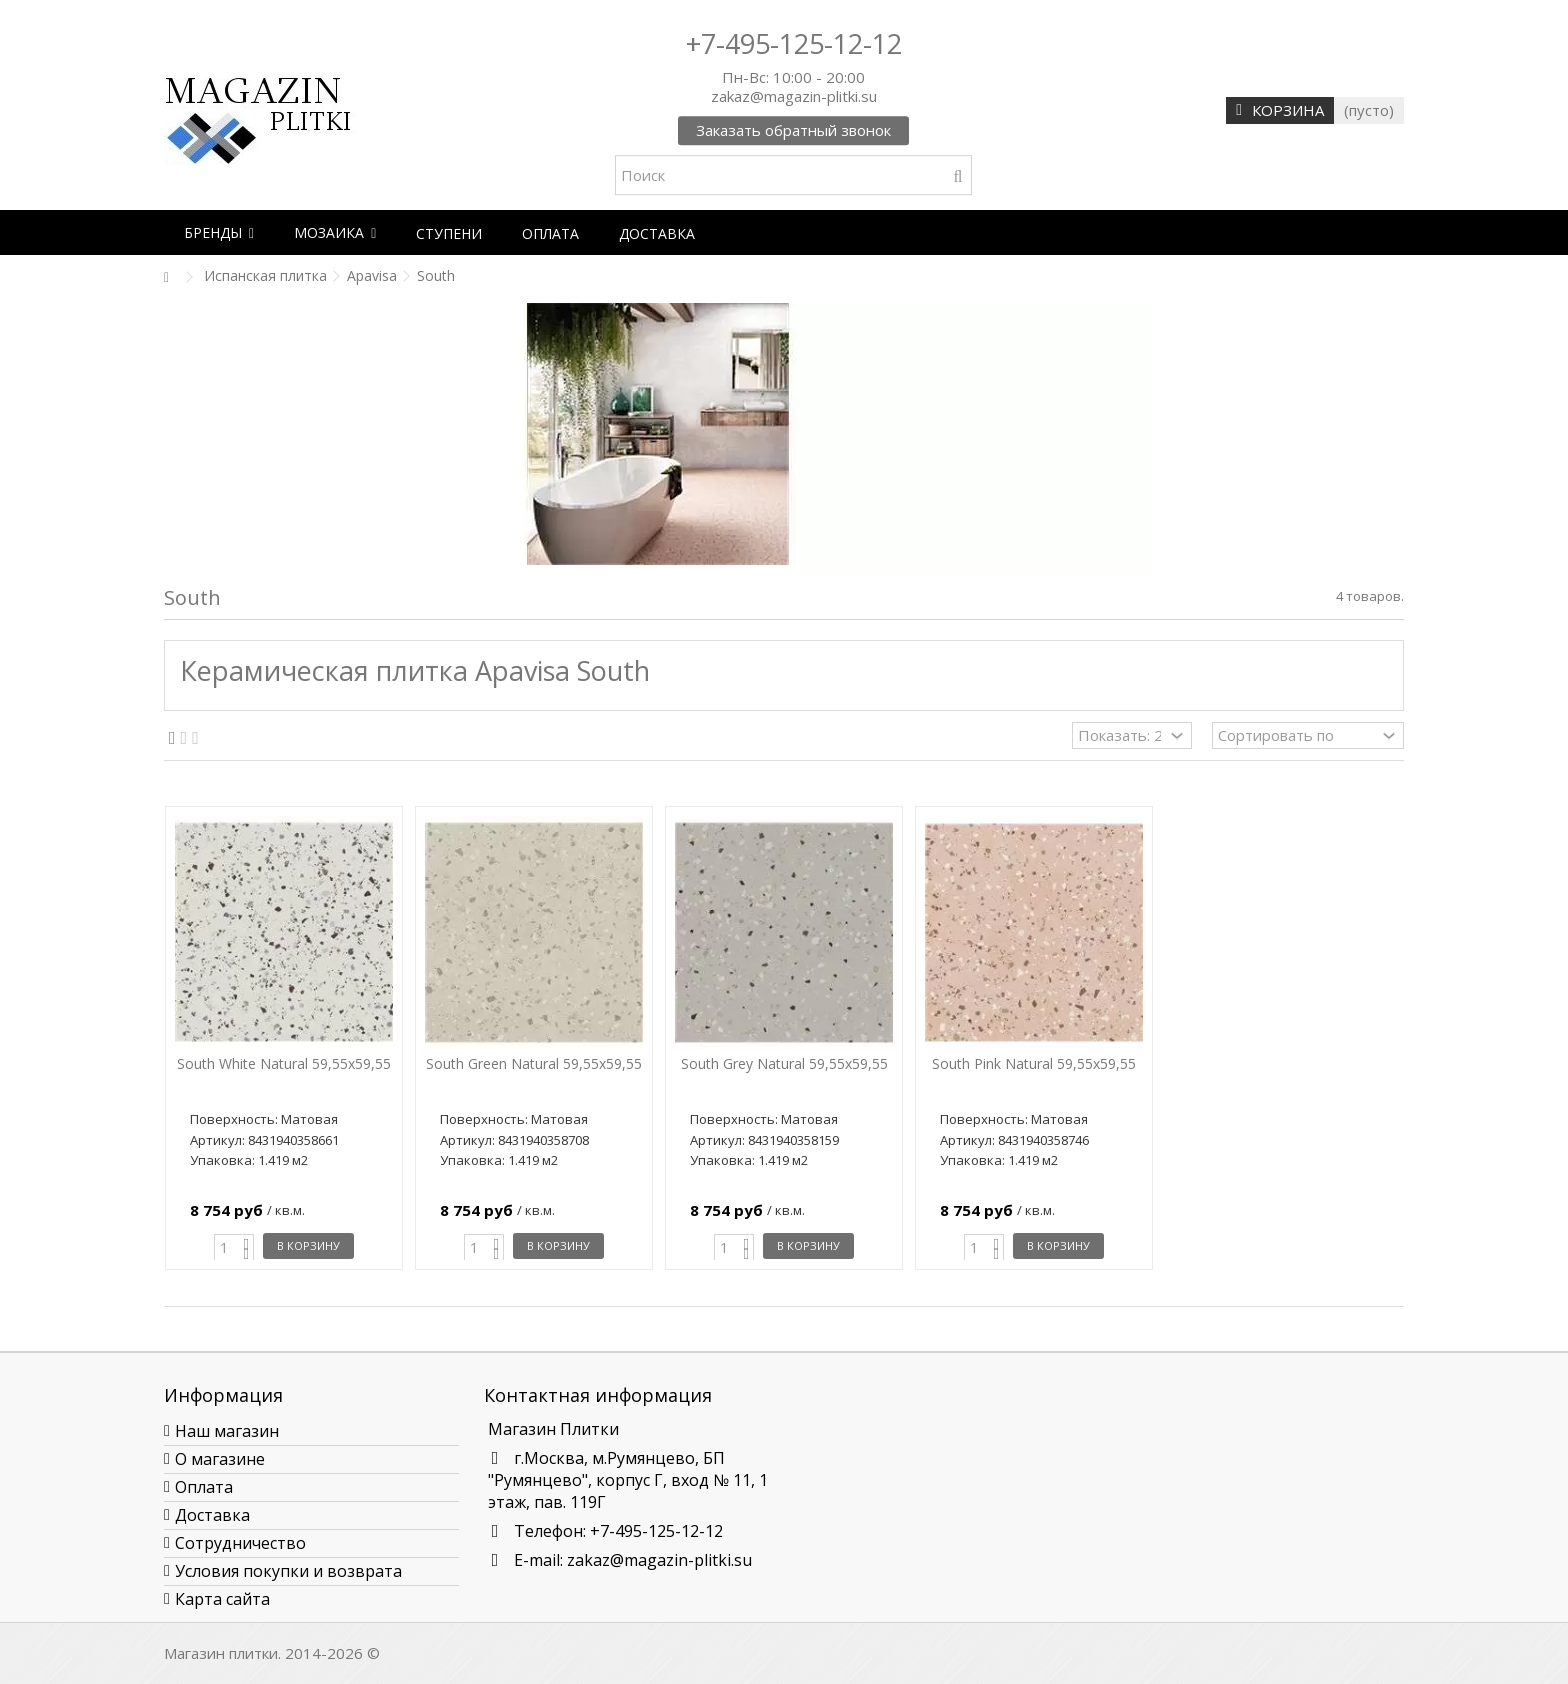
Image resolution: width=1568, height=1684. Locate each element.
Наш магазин (227, 1431)
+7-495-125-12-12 (794, 43)
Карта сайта (222, 1599)
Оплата (204, 1487)
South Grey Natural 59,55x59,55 (784, 1063)
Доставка (212, 1515)
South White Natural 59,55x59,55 (284, 1063)
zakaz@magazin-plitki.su (659, 1560)
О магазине (220, 1459)
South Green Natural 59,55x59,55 (534, 1063)
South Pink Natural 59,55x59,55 (1034, 1063)
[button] (219, 232)
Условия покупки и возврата (288, 1571)
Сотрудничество (240, 1543)
